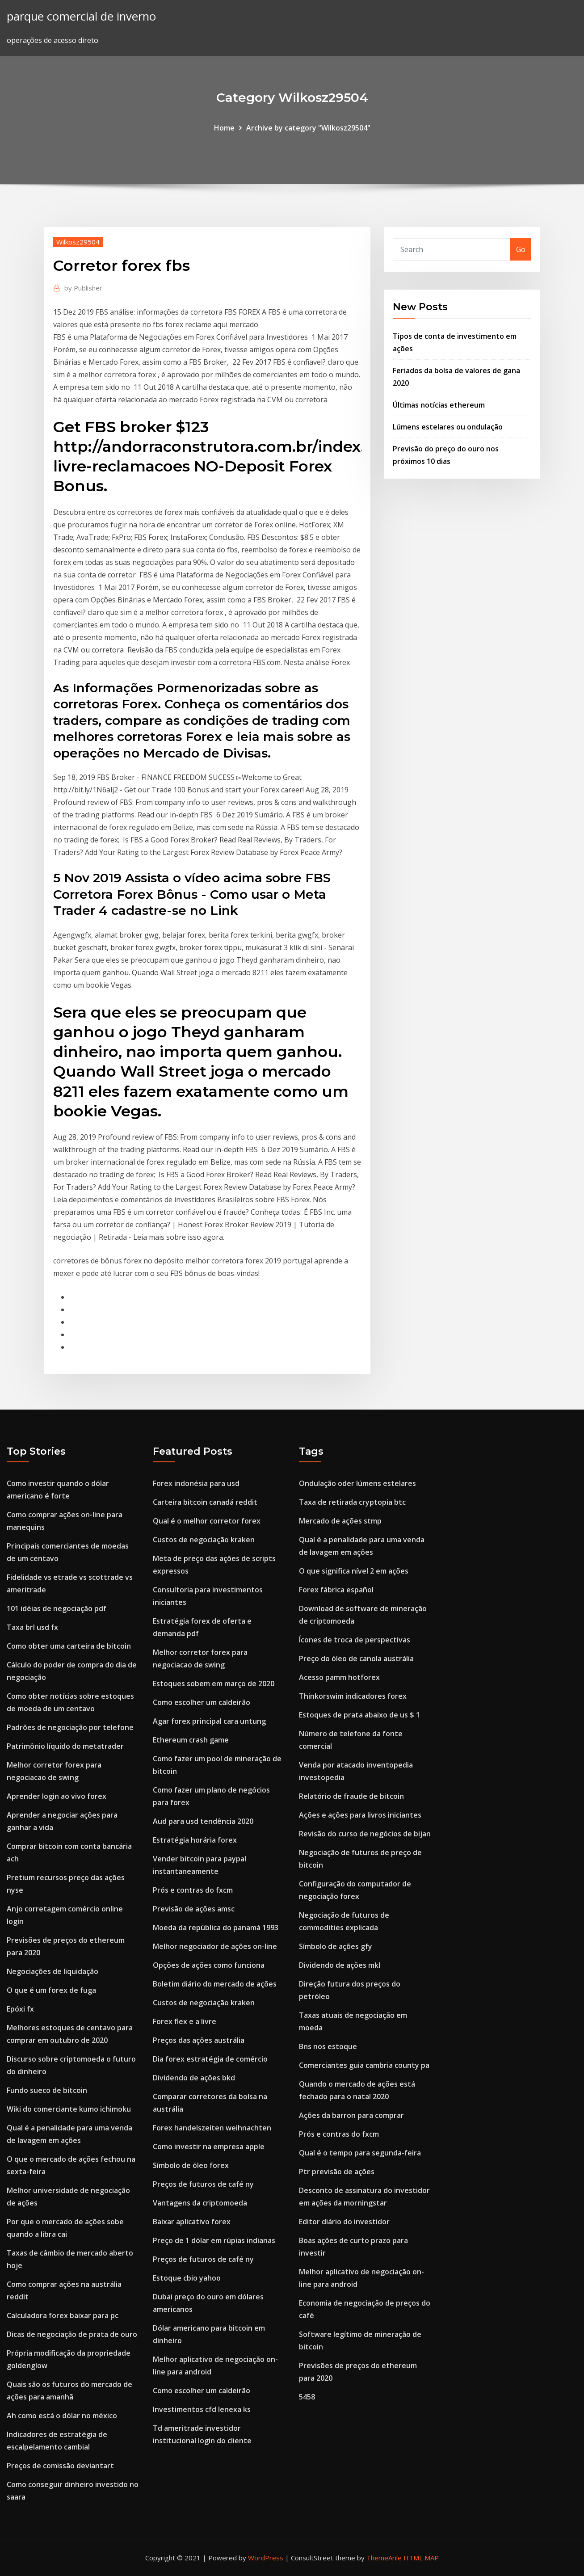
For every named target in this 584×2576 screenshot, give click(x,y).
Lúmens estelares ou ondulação (448, 427)
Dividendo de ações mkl (339, 1965)
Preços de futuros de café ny (203, 2184)
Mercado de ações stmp (340, 1521)
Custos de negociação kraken (204, 1540)
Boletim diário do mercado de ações (215, 1984)
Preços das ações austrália (198, 2040)
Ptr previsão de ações (336, 2171)
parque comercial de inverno (81, 16)
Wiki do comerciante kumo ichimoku (69, 2109)
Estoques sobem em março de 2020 (213, 1683)
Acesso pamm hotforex (339, 1677)
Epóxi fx (20, 2009)
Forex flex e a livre (184, 2021)
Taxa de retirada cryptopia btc (352, 1502)
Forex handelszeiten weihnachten (212, 2128)
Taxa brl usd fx (32, 1627)
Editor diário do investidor (344, 2222)
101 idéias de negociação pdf (56, 1608)
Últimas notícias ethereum (439, 405)
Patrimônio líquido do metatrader (65, 1746)
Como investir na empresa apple (209, 2146)
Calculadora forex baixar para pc (62, 2315)
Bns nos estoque (328, 2046)
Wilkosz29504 (78, 241)
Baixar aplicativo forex (192, 2222)
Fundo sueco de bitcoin (47, 2090)
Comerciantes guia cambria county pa (364, 2065)
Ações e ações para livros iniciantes (360, 1815)
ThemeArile (384, 2557)
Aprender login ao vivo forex (56, 1796)
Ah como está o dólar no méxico (62, 2415)
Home (224, 128)
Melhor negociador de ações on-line (215, 1946)
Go (520, 249)
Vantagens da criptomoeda (200, 2203)
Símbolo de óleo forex (191, 2165)
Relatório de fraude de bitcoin (351, 1796)
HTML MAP (421, 2557)
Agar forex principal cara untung (209, 1721)
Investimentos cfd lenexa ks (202, 2409)
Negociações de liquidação (52, 1971)
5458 (307, 2397)
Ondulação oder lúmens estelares (357, 1483)
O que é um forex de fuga (51, 1990)
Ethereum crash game (191, 1740)
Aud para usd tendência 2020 (203, 1821)
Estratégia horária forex (195, 1840)
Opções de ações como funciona (209, 1965)
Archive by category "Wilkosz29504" (308, 128)
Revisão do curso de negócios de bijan (365, 1834)
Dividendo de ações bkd (194, 2078)
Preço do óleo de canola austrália (356, 1658)
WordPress (265, 2557)
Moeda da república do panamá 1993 (215, 1927)
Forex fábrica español (336, 1590)
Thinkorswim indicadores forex (353, 1696)
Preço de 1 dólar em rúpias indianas (214, 2240)
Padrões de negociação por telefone (70, 1727)
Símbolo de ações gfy (335, 1946)
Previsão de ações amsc (194, 1909)
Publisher (83, 287)
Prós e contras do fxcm (193, 1890)
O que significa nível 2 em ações (353, 1571)
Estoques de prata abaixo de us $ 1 (359, 1715)
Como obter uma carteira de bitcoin (69, 1646)
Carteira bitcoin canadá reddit (205, 1502)
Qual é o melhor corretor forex (206, 1521)
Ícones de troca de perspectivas (354, 1640)
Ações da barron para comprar (351, 2115)
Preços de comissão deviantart (60, 2466)
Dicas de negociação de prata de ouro (72, 2334)
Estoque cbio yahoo (187, 2278)
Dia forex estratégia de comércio (210, 2059)
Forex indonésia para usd (196, 1483)
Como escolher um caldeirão (201, 1702)
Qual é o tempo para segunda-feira (360, 2153)
